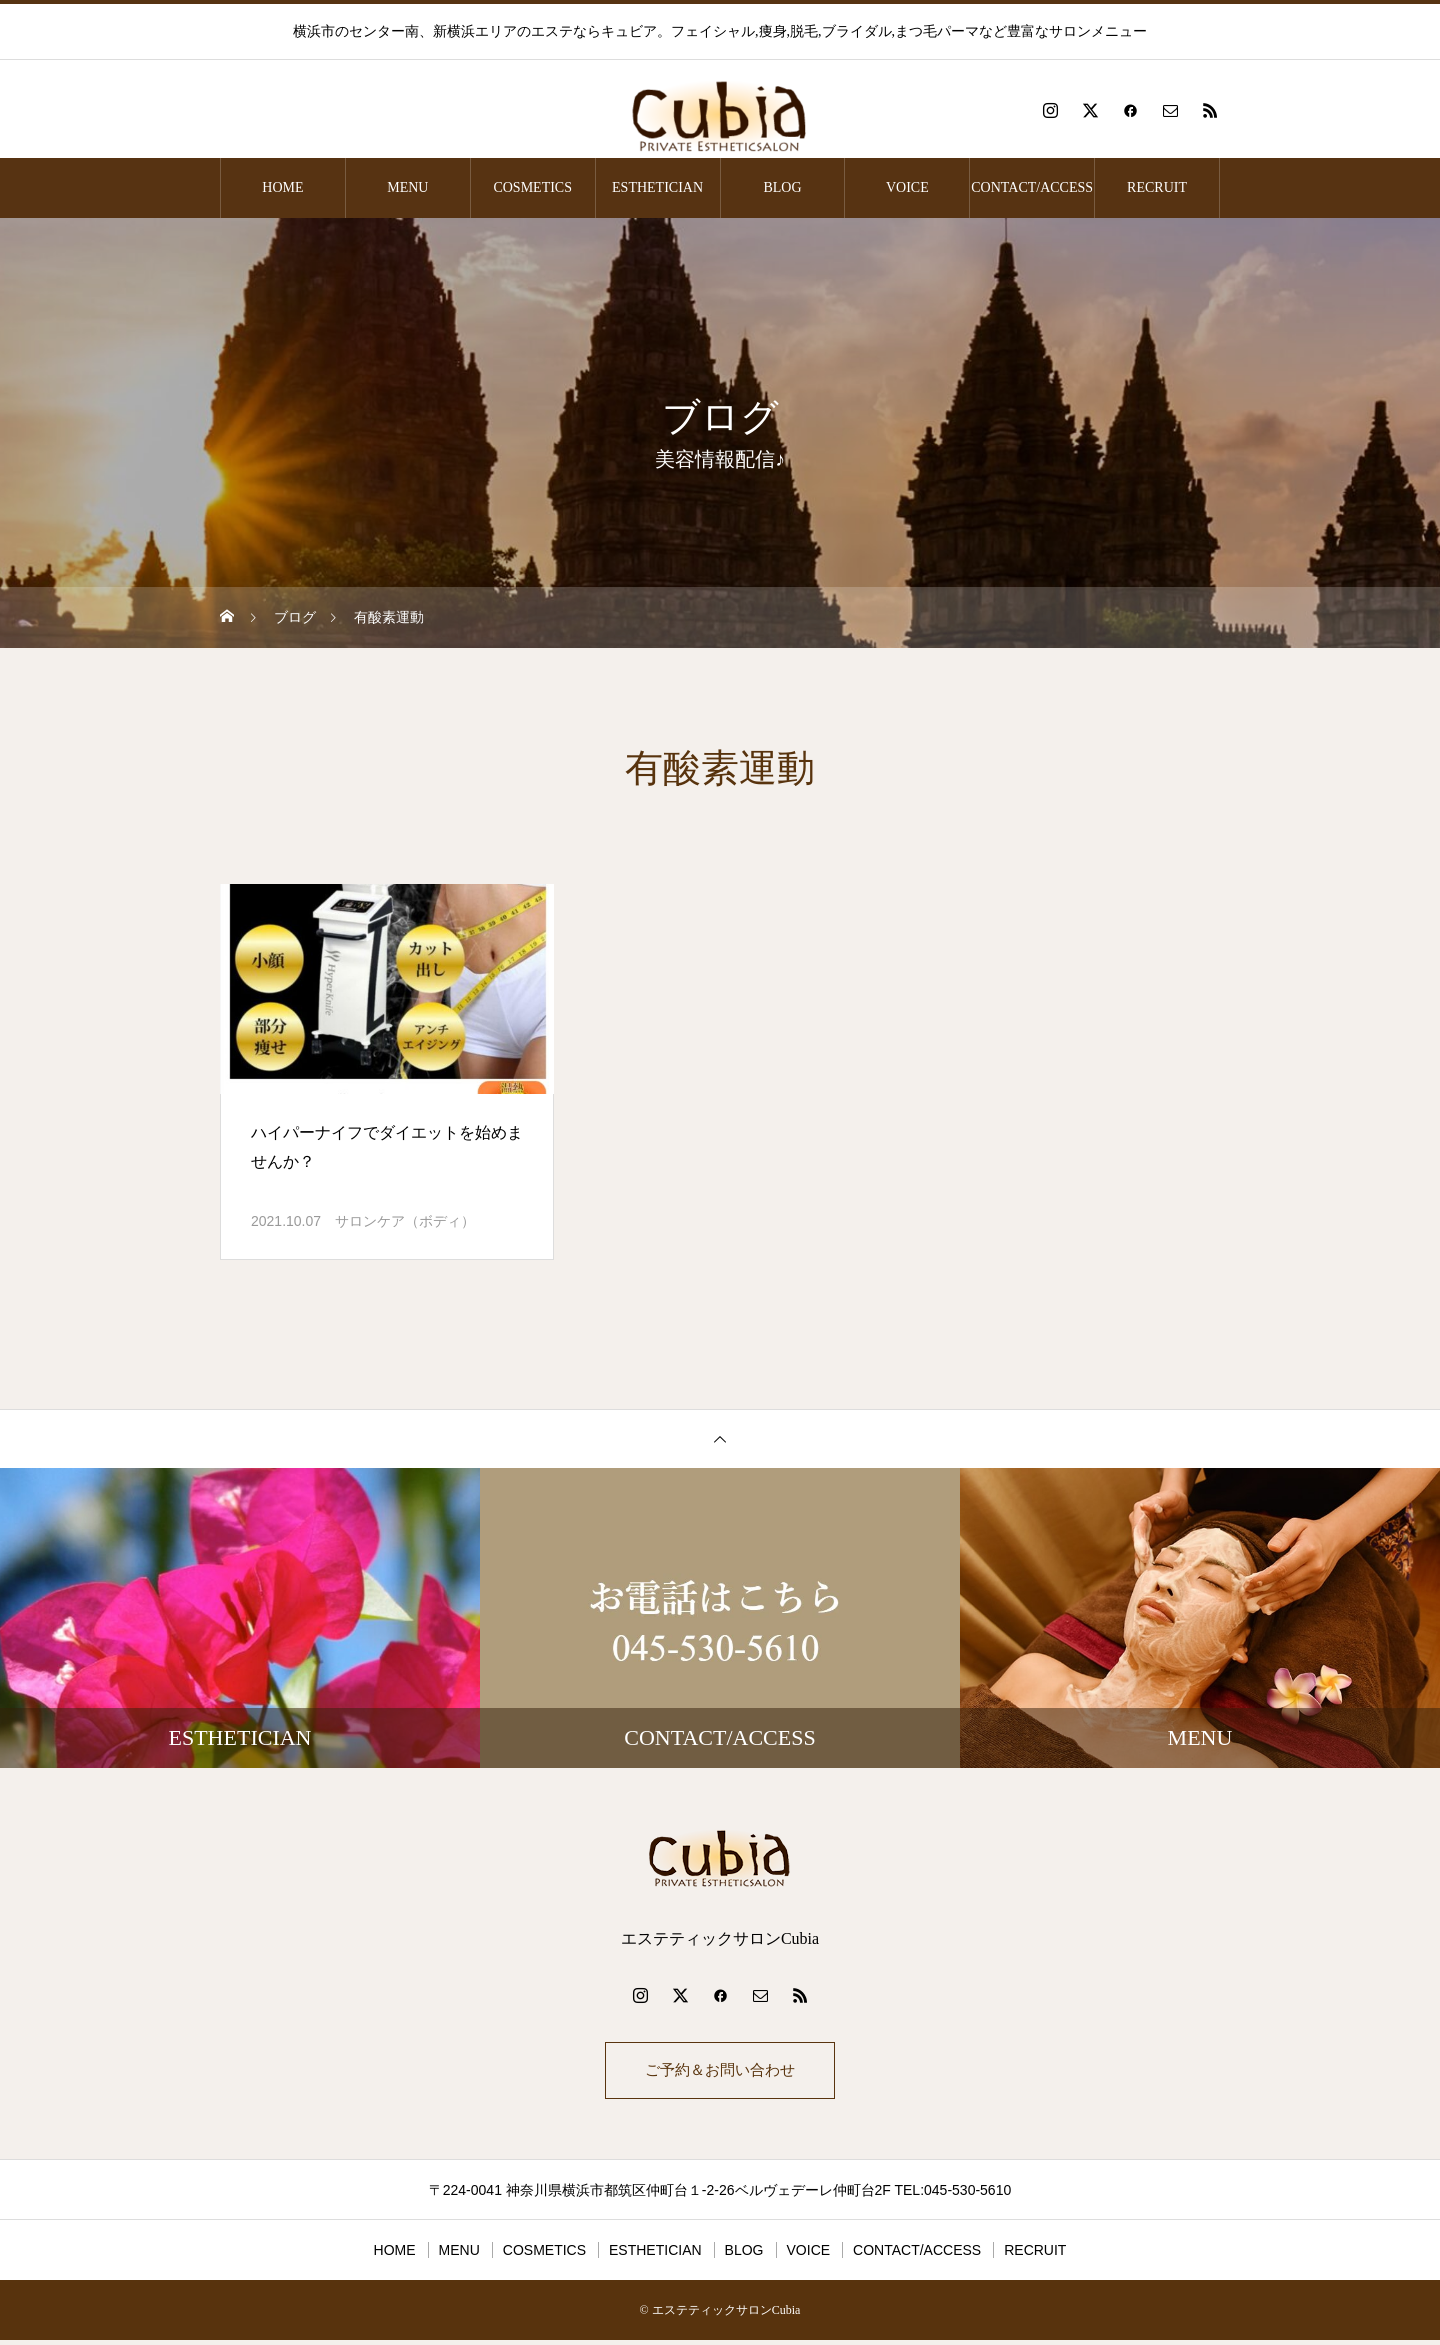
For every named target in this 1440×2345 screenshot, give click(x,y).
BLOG (782, 187)
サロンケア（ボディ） (405, 1221)
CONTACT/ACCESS (1032, 187)
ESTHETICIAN (657, 187)
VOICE (907, 187)
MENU (407, 187)
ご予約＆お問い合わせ (720, 2072)
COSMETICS (532, 187)
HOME (282, 187)
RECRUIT (1157, 187)
